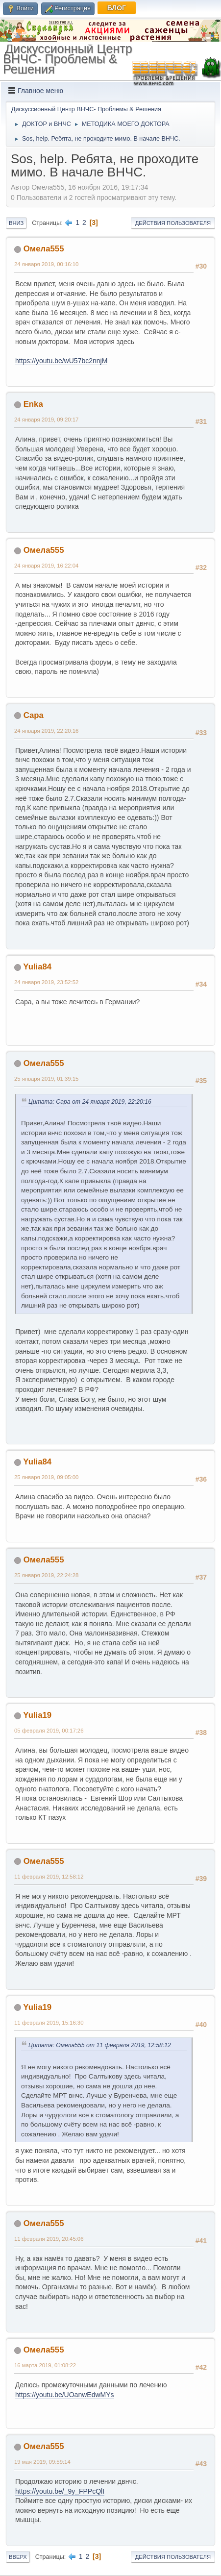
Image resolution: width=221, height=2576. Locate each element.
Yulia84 (37, 966)
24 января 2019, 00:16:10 (46, 264)
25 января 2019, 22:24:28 (46, 1575)
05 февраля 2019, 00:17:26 (48, 1731)
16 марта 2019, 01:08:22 (45, 2365)
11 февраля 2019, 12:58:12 (48, 1877)
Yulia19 (37, 1715)
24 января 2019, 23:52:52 (46, 982)
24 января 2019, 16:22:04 (46, 566)
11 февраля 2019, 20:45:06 (48, 2239)
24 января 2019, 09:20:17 (46, 419)
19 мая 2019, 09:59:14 (42, 2462)
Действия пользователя (173, 223)
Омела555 (44, 248)
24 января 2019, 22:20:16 (46, 731)
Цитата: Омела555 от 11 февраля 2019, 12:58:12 (99, 2045)
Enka (33, 404)
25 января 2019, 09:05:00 (46, 1477)
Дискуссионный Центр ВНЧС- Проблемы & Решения (67, 59)
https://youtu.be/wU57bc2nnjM (61, 361)
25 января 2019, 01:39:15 (46, 1079)
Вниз (16, 223)
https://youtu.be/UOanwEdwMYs (64, 2395)
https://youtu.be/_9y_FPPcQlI (59, 2491)
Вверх (18, 2557)
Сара (34, 715)
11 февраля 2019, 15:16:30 (48, 2023)
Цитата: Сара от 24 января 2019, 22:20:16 (89, 1101)
